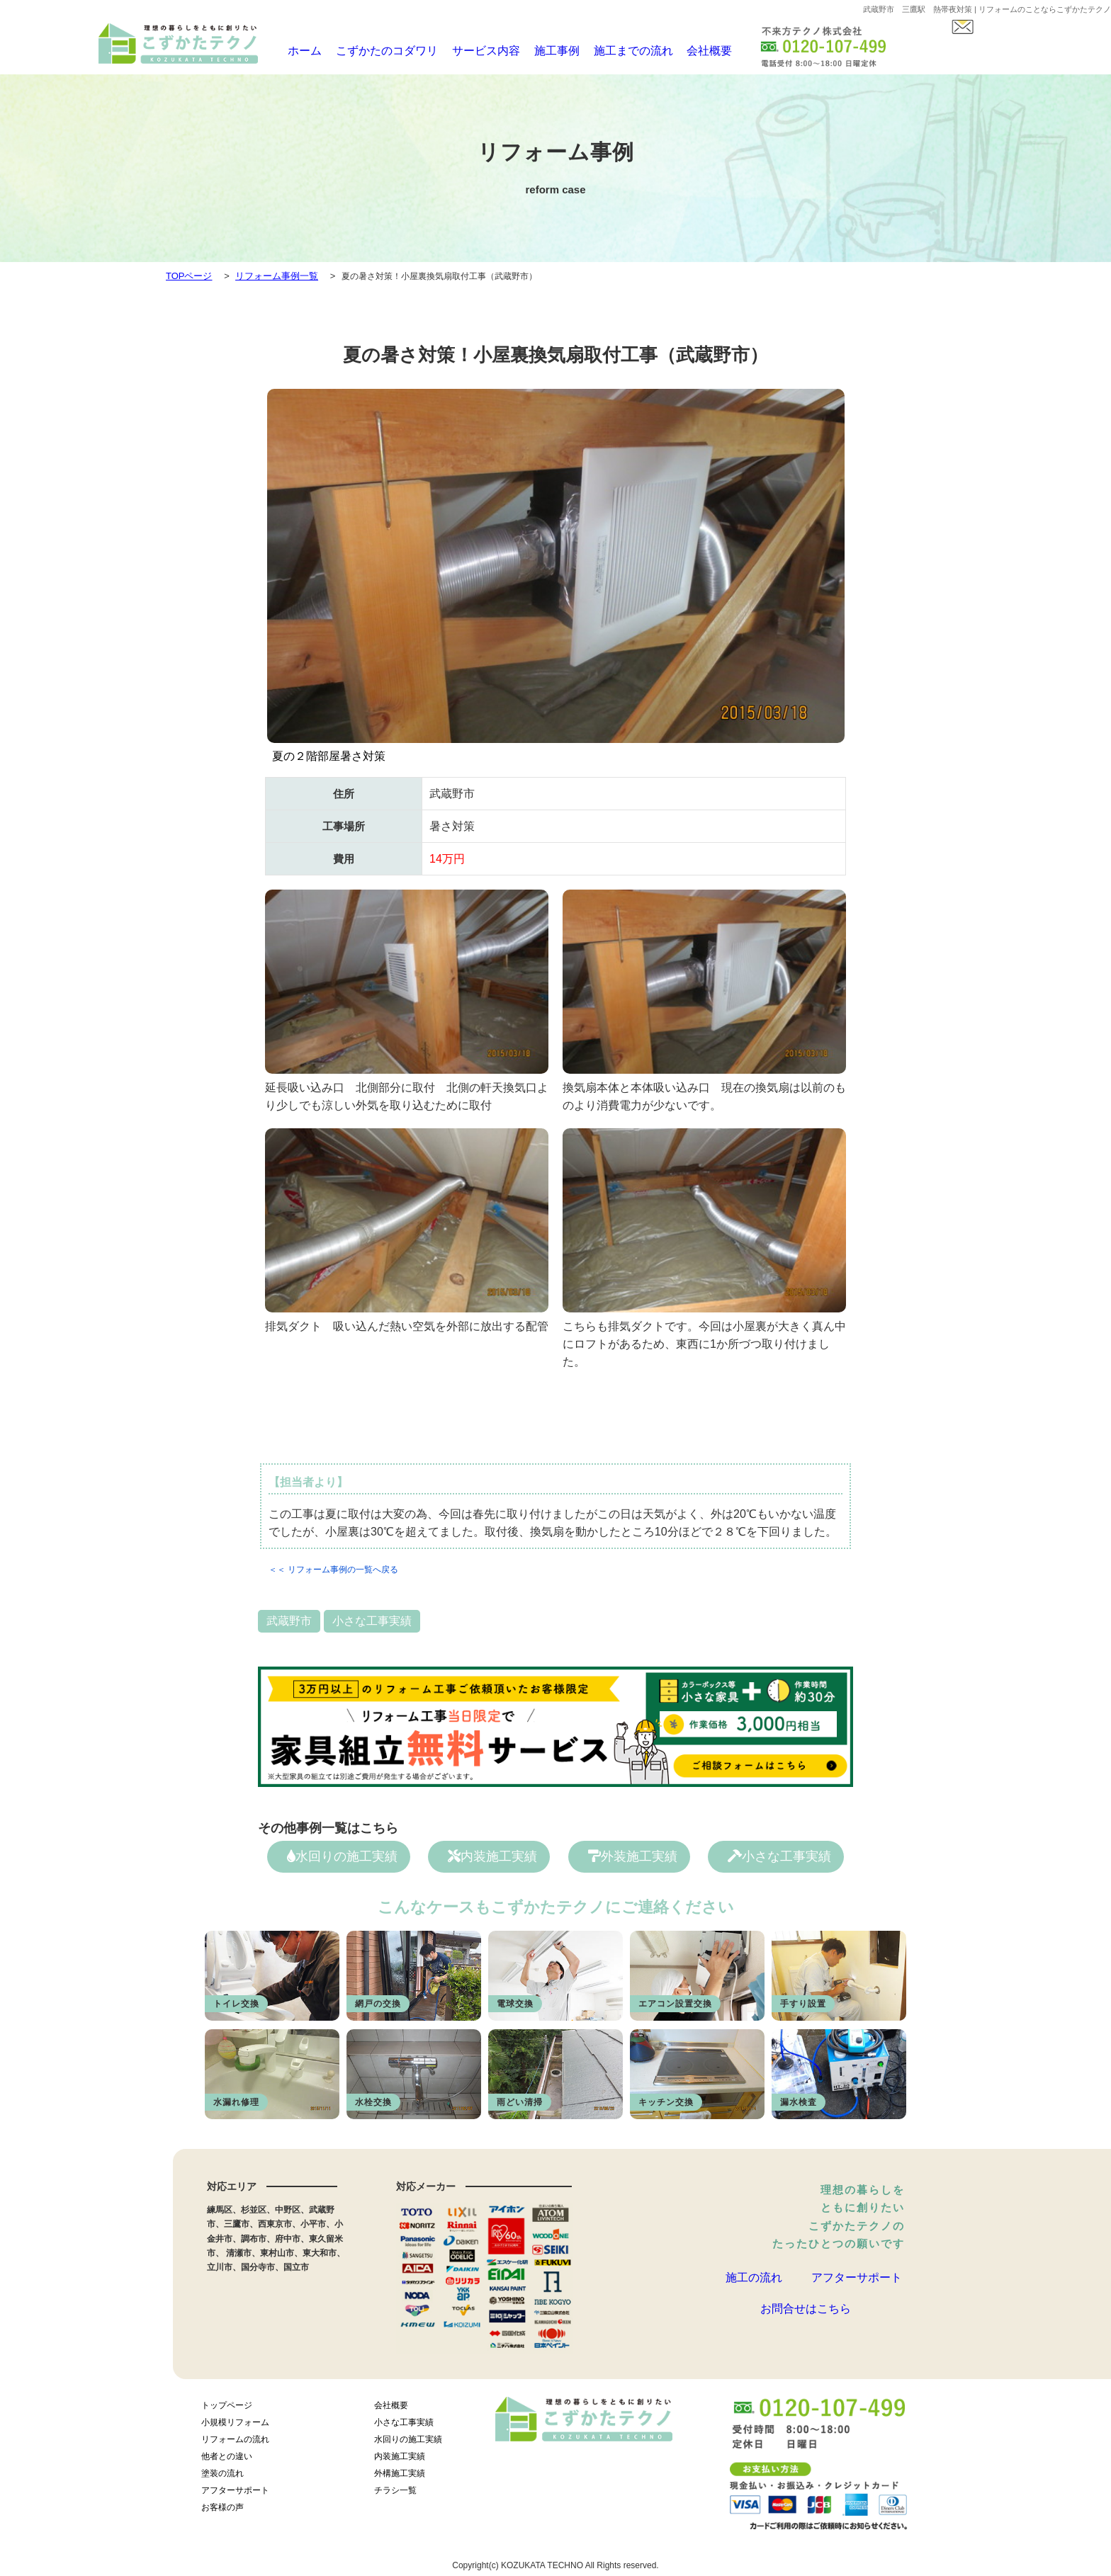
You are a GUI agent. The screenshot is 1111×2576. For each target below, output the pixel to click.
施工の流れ (754, 2283)
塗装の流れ (222, 2478)
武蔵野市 (289, 1621)
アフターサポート (857, 2283)
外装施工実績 (632, 1856)
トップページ (226, 2410)
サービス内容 (472, 50)
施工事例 (542, 50)
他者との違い (226, 2461)
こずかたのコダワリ (378, 50)
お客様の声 (222, 2512)
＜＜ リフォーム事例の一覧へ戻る (333, 1569)
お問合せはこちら (805, 2330)
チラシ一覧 (395, 2495)
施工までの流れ (617, 50)
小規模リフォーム (235, 2427)
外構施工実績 (399, 2478)
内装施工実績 (492, 1856)
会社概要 (692, 50)
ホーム (299, 50)
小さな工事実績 (372, 1621)
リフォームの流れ (235, 2444)
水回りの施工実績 (342, 1856)
